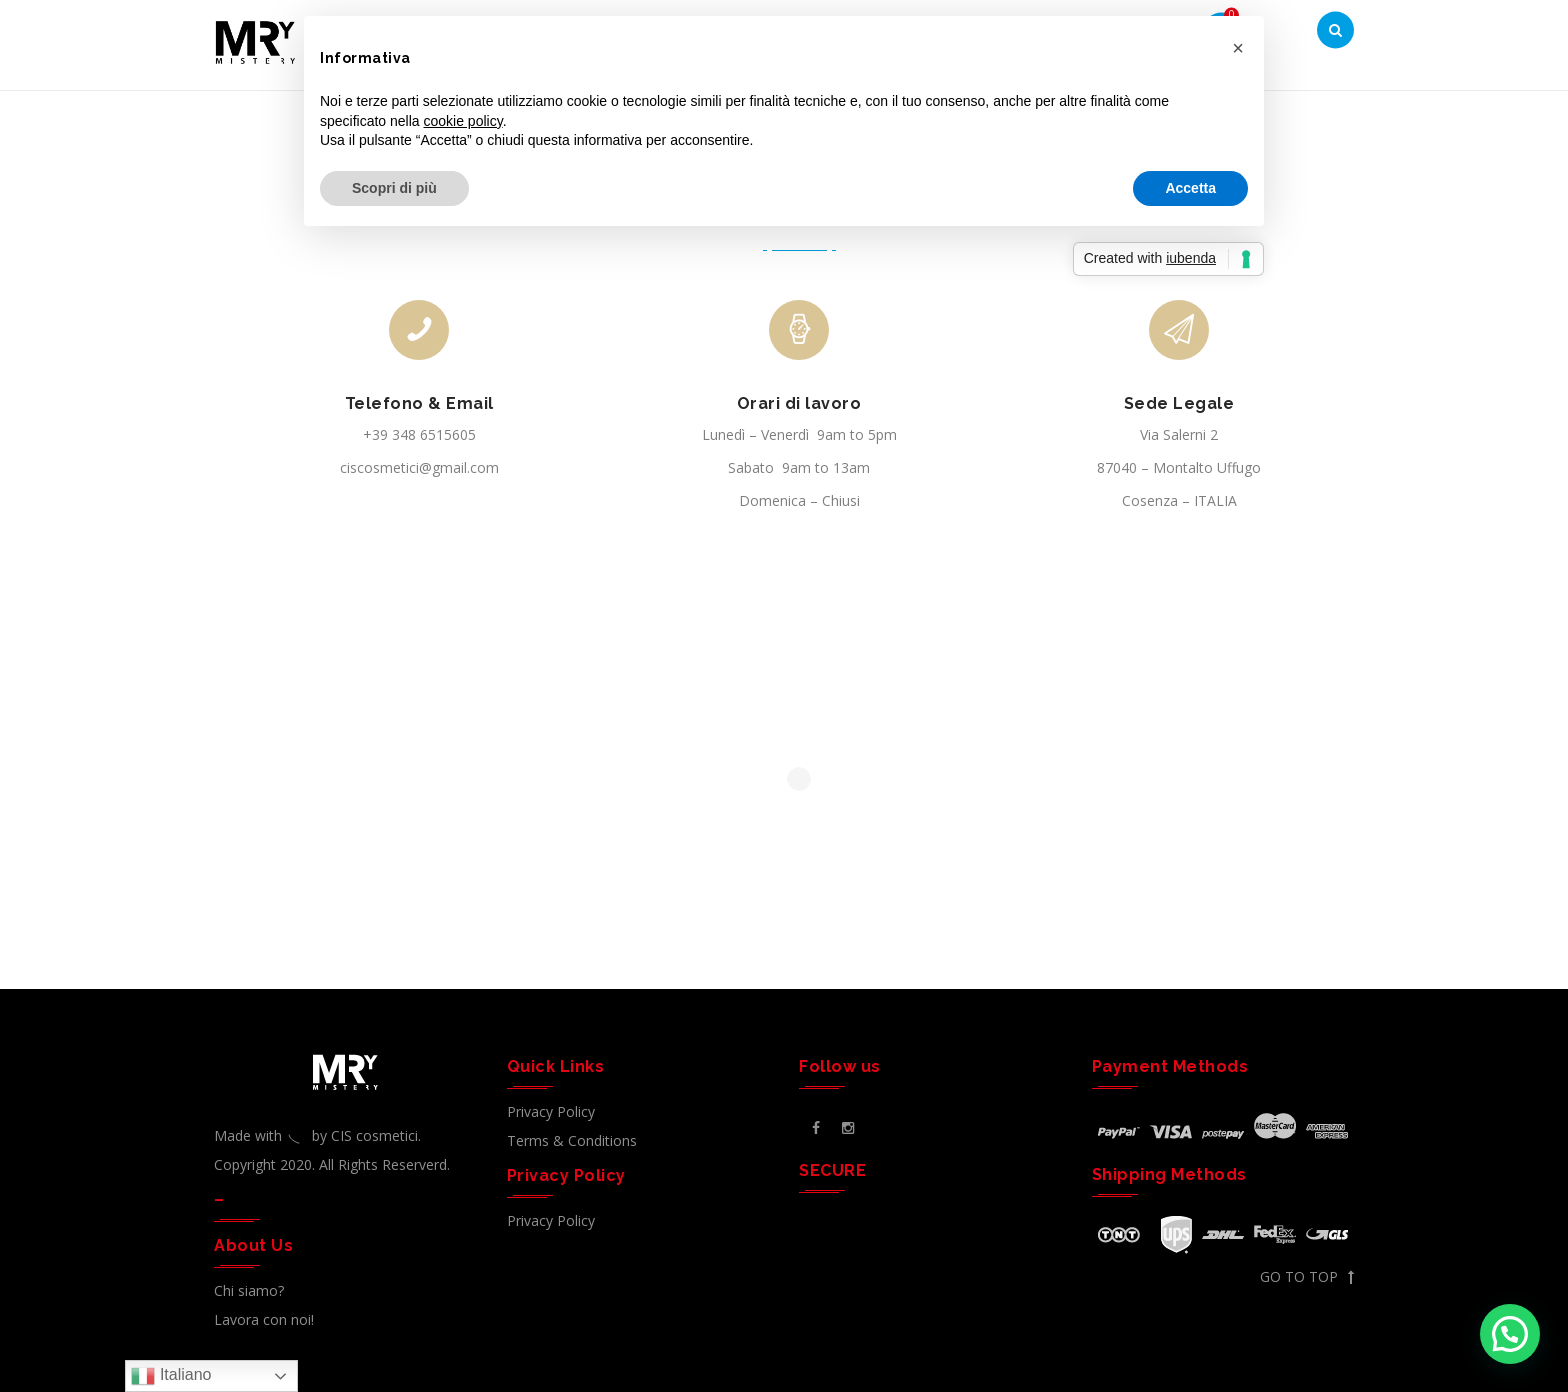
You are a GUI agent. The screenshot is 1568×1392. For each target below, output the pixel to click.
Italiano (171, 1376)
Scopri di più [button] (394, 188)
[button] (1510, 1334)
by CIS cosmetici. (366, 1135)
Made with (263, 1135)
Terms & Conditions (572, 1140)
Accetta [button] (1190, 188)
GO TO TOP (1307, 1277)
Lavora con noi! (264, 1319)
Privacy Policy (551, 1111)
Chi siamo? (249, 1290)
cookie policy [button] (463, 121)
